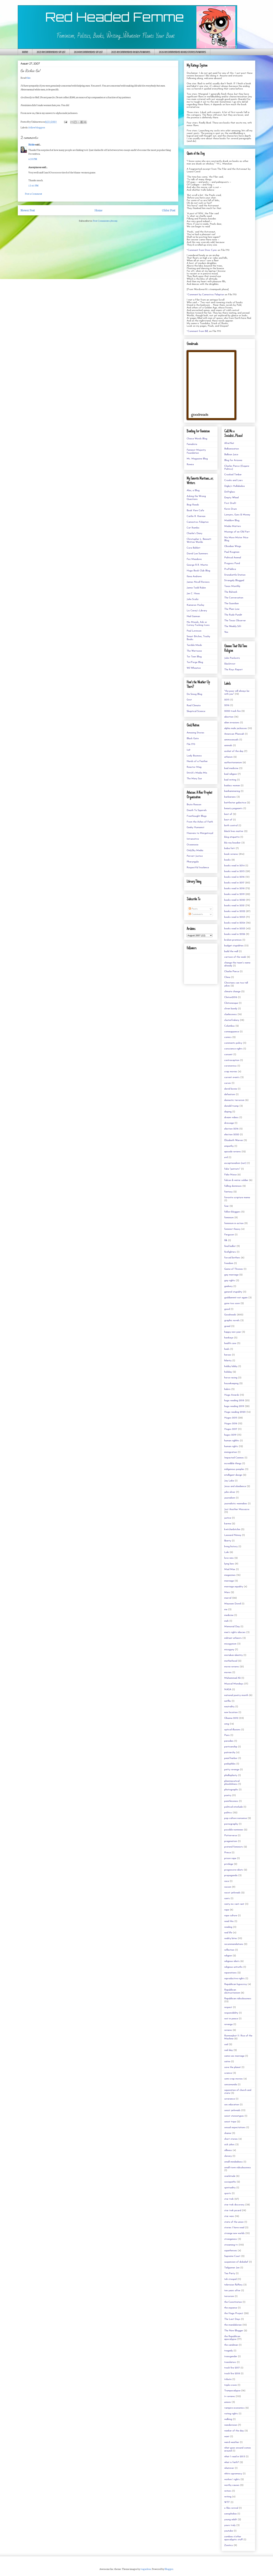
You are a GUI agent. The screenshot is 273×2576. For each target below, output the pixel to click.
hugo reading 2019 (234, 1406)
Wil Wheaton (194, 668)
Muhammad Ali (232, 1678)
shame (227, 2133)
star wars (229, 2216)
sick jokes (229, 2144)
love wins (229, 1558)
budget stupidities (234, 945)
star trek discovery (234, 2204)
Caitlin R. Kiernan (196, 516)
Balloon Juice (231, 454)
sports (227, 2193)
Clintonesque (231, 1003)
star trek (229, 2199)
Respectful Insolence (198, 867)
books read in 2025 (234, 928)
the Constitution (233, 2302)
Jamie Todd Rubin (196, 588)
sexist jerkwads (232, 2110)
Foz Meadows (194, 559)
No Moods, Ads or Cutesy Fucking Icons (198, 623)
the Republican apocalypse (232, 2338)
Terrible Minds (194, 645)
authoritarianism (233, 762)
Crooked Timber (233, 474)
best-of (228, 819)
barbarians (230, 797)
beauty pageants (233, 808)
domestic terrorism (234, 1100)
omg (226, 1724)
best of (228, 814)
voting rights (231, 2413)
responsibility (231, 2013)
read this (229, 1921)
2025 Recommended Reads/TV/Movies (130, 52)
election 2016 (231, 1129)
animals (228, 745)
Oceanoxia (192, 844)
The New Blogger (233, 2330)
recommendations (233, 1944)
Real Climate (194, 705)
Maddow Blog (231, 520)
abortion (228, 717)
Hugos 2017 (230, 1429)
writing (227, 2496)
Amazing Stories (195, 732)
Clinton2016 (230, 997)
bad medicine (231, 768)
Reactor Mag (194, 767)
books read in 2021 (234, 905)
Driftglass (229, 492)
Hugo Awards (231, 1395)
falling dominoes (233, 1186)
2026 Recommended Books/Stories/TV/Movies (182, 52)
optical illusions (232, 1729)
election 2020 (231, 1134)
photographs (231, 1789)
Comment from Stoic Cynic (202, 250)
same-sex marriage (234, 2056)
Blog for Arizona (233, 460)
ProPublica (230, 569)
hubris (227, 1389)
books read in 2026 (234, 934)
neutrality (229, 1706)
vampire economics (234, 2408)
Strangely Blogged (234, 580)
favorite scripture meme (237, 1197)
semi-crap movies (233, 2079)
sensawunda (230, 2084)
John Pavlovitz (232, 658)
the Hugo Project (233, 2313)
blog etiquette (232, 837)
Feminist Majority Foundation (196, 451)
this (28, 77)
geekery (228, 1286)
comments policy (233, 1043)
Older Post (169, 210)
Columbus (229, 1026)
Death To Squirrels (197, 810)
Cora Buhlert (193, 548)
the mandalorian (233, 2325)
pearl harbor (230, 1758)
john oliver (229, 1492)
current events (232, 1077)
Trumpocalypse (232, 2390)
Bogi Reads (193, 505)
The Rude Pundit (233, 615)
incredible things (232, 1463)
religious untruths (233, 1967)
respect (228, 2007)
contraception (231, 1060)
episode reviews (232, 1151)
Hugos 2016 (230, 1423)
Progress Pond (232, 563)
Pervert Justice (195, 856)
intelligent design (233, 1475)
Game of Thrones (233, 1269)
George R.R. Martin (197, 565)
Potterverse (230, 1835)
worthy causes (231, 2485)
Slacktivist (229, 664)
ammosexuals (231, 739)
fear (226, 1206)
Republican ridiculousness (237, 1998)
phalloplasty (230, 1775)
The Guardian (231, 603)
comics (228, 1037)
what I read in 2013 (234, 2456)
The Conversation (233, 597)
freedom (228, 1263)
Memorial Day (232, 1626)
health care (230, 1343)
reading (228, 1927)
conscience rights (233, 1048)
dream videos (231, 1117)
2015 (226, 700)
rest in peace (231, 2018)
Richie (31, 144)
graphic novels (232, 1320)
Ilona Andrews (194, 576)
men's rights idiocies (234, 1632)
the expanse (230, 2308)
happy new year (232, 1332)
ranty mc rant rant (234, 1904)
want (226, 2436)
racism (227, 1887)
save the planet (232, 2067)
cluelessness (230, 1014)
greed (227, 1326)
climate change (232, 991)
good (227, 1309)
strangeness (230, 2239)
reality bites (230, 1938)
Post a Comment (33, 193)
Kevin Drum (230, 509)
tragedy (228, 2350)
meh (226, 1621)
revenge (228, 2024)
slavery (228, 2156)
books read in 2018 (234, 888)
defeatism (229, 1094)
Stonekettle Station (234, 575)
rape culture (230, 1915)
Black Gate (193, 738)
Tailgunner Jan (232, 2267)
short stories (231, 2139)
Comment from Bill (198, 331)
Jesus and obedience (235, 1486)
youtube (228, 2531)
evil (226, 1157)
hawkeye (228, 1337)
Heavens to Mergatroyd (200, 833)
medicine (228, 1615)
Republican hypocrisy (235, 1984)
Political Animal (232, 557)
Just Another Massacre (236, 1509)
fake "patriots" (232, 1169)
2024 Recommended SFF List (88, 52)
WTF (227, 2502)
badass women (232, 785)
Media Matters (232, 526)
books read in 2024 (234, 923)
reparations (230, 1973)
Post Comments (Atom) (105, 220)
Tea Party (229, 2273)
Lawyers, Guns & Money (237, 514)
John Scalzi (192, 599)
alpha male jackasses (235, 728)
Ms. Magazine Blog (197, 458)
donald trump (231, 1106)
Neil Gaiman (193, 616)
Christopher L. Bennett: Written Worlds (199, 540)
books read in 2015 (234, 871)
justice (227, 1518)
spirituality (230, 2187)
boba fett (229, 848)
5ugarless (146, 2569)
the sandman (231, 2345)
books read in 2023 (234, 917)
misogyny (229, 1649)
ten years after (232, 2290)
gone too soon (232, 1303)
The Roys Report (233, 669)
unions (227, 2402)
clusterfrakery (231, 1020)
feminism (229, 1217)
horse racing (230, 1377)
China (227, 977)
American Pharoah (234, 734)
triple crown (230, 2385)
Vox (226, 632)
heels (226, 1349)
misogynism (230, 1644)
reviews (228, 2030)
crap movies (230, 1071)
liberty (227, 1540)
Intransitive (193, 839)
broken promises (233, 940)
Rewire (190, 464)
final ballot (230, 1246)
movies (228, 1672)
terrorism (229, 2296)
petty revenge (231, 1769)
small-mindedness (233, 2162)
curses (227, 1083)
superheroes (230, 2250)
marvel (227, 1598)
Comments (196, 914)
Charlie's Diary (194, 533)
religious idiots (232, 1961)
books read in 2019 (234, 894)
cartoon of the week (235, 957)
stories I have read (234, 2227)
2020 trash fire (232, 711)
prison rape (230, 1858)
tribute (228, 2379)
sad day (228, 2050)
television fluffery (233, 2285)
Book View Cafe (195, 510)
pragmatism (230, 1841)
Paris (227, 1735)
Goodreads (230, 1314)
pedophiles (230, 1764)
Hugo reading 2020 (235, 1412)
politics (228, 1812)
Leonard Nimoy (232, 1535)
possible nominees (233, 1829)
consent (228, 1054)
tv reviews (229, 2396)
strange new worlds (234, 2233)
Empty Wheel (231, 497)
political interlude (233, 1807)
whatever (229, 2468)
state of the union (234, 2222)
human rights (231, 1446)
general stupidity (233, 1292)
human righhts (231, 1440)
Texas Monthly (232, 586)
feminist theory (232, 1229)
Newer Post (28, 210)
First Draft (230, 503)
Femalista (192, 444)
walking (228, 2419)
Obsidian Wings (232, 546)
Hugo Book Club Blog (198, 570)
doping (228, 1111)
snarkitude (229, 2176)
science (228, 2073)
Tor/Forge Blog (195, 662)
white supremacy (233, 2473)
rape (226, 1910)
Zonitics (228, 2545)
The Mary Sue (194, 778)
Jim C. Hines (193, 593)
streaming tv (231, 2245)
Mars (227, 1592)
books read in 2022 (234, 911)
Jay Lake (229, 1480)
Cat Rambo (193, 528)
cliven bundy (230, 1008)
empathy (229, 1146)
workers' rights (232, 2479)
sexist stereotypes (234, 2116)
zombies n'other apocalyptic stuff (233, 2538)
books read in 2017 (234, 882)
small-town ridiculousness (237, 2167)
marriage (229, 1581)
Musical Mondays (233, 1684)
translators (230, 2362)
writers (227, 2491)
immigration (230, 1452)
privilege (228, 1864)
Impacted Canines (234, 1457)
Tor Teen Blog (194, 656)
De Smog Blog (194, 694)
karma (227, 1523)
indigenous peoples (234, 1469)
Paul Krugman (231, 552)
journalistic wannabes (235, 1503)
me (225, 1609)
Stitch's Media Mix (197, 773)
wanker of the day (234, 2430)
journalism (229, 1498)
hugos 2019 (230, 1435)
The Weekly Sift (232, 626)
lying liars (229, 1564)
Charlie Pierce (231, 971)
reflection (229, 1950)
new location (231, 1712)
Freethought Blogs (197, 816)
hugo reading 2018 (234, 1400)
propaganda (230, 1875)
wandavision (230, 2425)
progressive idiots (233, 1870)
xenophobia (230, 2514)
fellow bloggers (36, 127)
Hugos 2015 (230, 1418)
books (227, 860)
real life (228, 1932)
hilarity (228, 1360)
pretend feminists (233, 1847)
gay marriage (231, 1275)
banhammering (232, 791)
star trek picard (232, 2210)
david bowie (230, 1089)
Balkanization (231, 449)
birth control (231, 825)
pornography (231, 1824)
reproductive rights (234, 1978)
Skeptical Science (196, 711)
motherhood (230, 1661)
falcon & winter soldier (236, 1180)
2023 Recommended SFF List (51, 52)
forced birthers (232, 1257)
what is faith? (231, 2462)
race (226, 1881)
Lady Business (194, 755)
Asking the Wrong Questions (196, 498)
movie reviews (231, 1666)
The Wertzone (194, 651)
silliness (228, 2150)
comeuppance (231, 1031)
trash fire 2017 (232, 2368)
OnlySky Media (195, 850)
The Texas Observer (235, 620)
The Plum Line (231, 609)
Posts (193, 909)
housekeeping (231, 1383)
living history (231, 1546)
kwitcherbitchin (232, 1529)
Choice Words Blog (197, 438)
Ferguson (229, 1234)
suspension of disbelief (236, 2262)
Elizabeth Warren (233, 1140)
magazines (230, 1575)
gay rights (229, 1280)
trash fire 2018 (232, 2373)
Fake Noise (230, 1174)
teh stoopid (230, 2279)
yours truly (230, 2525)
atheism (228, 757)
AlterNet (229, 443)
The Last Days (232, 2319)
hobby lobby (230, 1366)
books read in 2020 (234, 900)
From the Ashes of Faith (200, 822)
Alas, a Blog (193, 490)
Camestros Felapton (198, 522)
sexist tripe (230, 2121)
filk (225, 1240)
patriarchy (229, 1752)
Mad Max (229, 1569)
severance (229, 2099)
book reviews (231, 854)
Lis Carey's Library (197, 610)
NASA (227, 1689)
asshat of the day (233, 751)
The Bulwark (230, 592)
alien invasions (231, 722)
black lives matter (233, 831)
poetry (227, 1795)
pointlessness (231, 1801)
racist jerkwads (232, 1892)
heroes (227, 1355)
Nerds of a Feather (197, 761)
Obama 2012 (231, 1718)
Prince (227, 1852)
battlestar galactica (235, 802)
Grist (189, 700)
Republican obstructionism (232, 1991)
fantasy (228, 1192)
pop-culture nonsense (235, 1818)
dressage (229, 1123)
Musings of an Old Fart (237, 532)
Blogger (169, 2569)
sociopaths (230, 2182)
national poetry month (236, 1695)
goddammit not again (236, 1297)
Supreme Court (232, 2256)
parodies (228, 1741)
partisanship (230, 1746)
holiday (228, 1372)
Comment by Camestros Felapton (206, 294)
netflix (227, 1701)
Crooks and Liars (233, 480)
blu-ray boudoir (232, 843)
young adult (230, 2519)
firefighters (230, 1252)
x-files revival (231, 2508)
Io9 (188, 750)
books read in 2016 (234, 877)
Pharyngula (193, 862)
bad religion (230, 774)
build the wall (231, 951)
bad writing (230, 780)
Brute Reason (194, 804)
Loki (226, 1552)
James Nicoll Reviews (198, 582)
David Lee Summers (197, 553)
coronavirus (230, 1066)
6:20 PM (32, 159)
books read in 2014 (234, 865)
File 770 (191, 744)
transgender (230, 2356)
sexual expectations (234, 2127)
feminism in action (234, 1223)
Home (25, 52)
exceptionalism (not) (235, 1163)
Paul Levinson (194, 631)
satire (227, 2061)
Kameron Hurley (195, 605)
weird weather (231, 2442)
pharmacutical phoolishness (232, 1782)
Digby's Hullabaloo (234, 486)
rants (227, 1898)
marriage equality (233, 1586)
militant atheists (233, 1638)
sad (226, 2044)
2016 (226, 705)
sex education (231, 2104)
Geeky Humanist (195, 827)
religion (228, 1955)
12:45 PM (33, 185)
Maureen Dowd (232, 1603)
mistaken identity (233, 1655)
